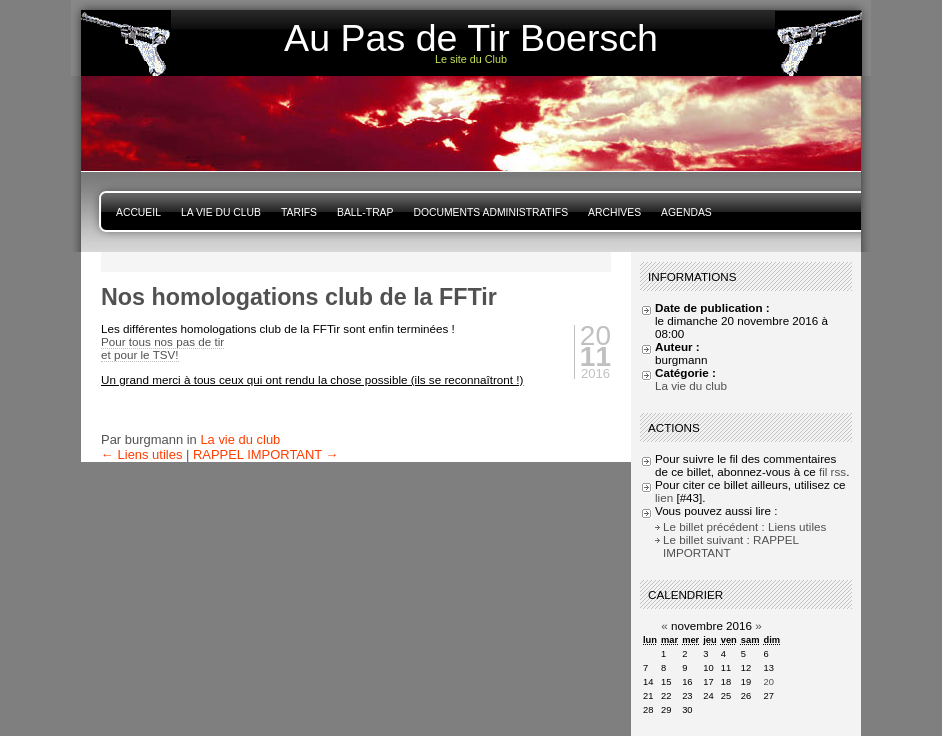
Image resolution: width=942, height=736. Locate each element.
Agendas (686, 212)
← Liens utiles (141, 454)
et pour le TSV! (140, 354)
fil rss (832, 471)
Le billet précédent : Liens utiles (744, 526)
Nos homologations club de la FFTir (299, 297)
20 (768, 682)
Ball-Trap (365, 212)
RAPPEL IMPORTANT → (266, 454)
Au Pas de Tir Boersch (471, 38)
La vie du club (221, 212)
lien (664, 497)
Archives (614, 212)
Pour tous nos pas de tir (162, 341)
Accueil (138, 212)
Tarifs (299, 212)
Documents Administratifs (490, 212)
